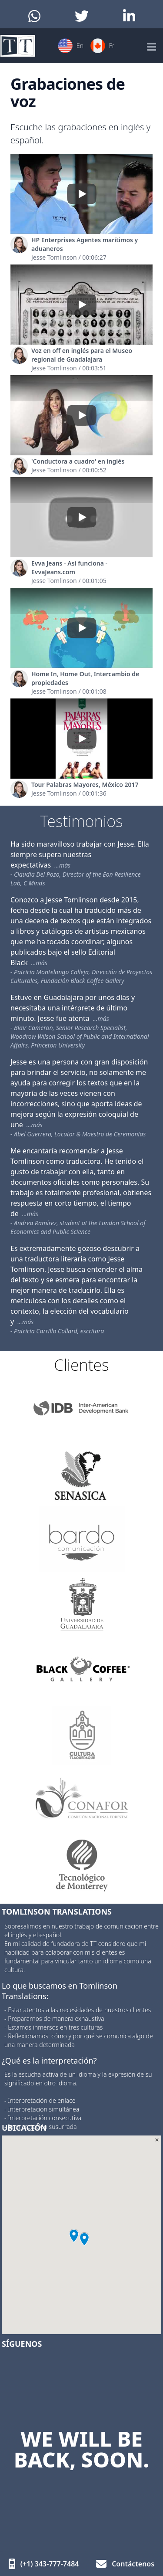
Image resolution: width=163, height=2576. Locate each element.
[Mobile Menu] (151, 45)
